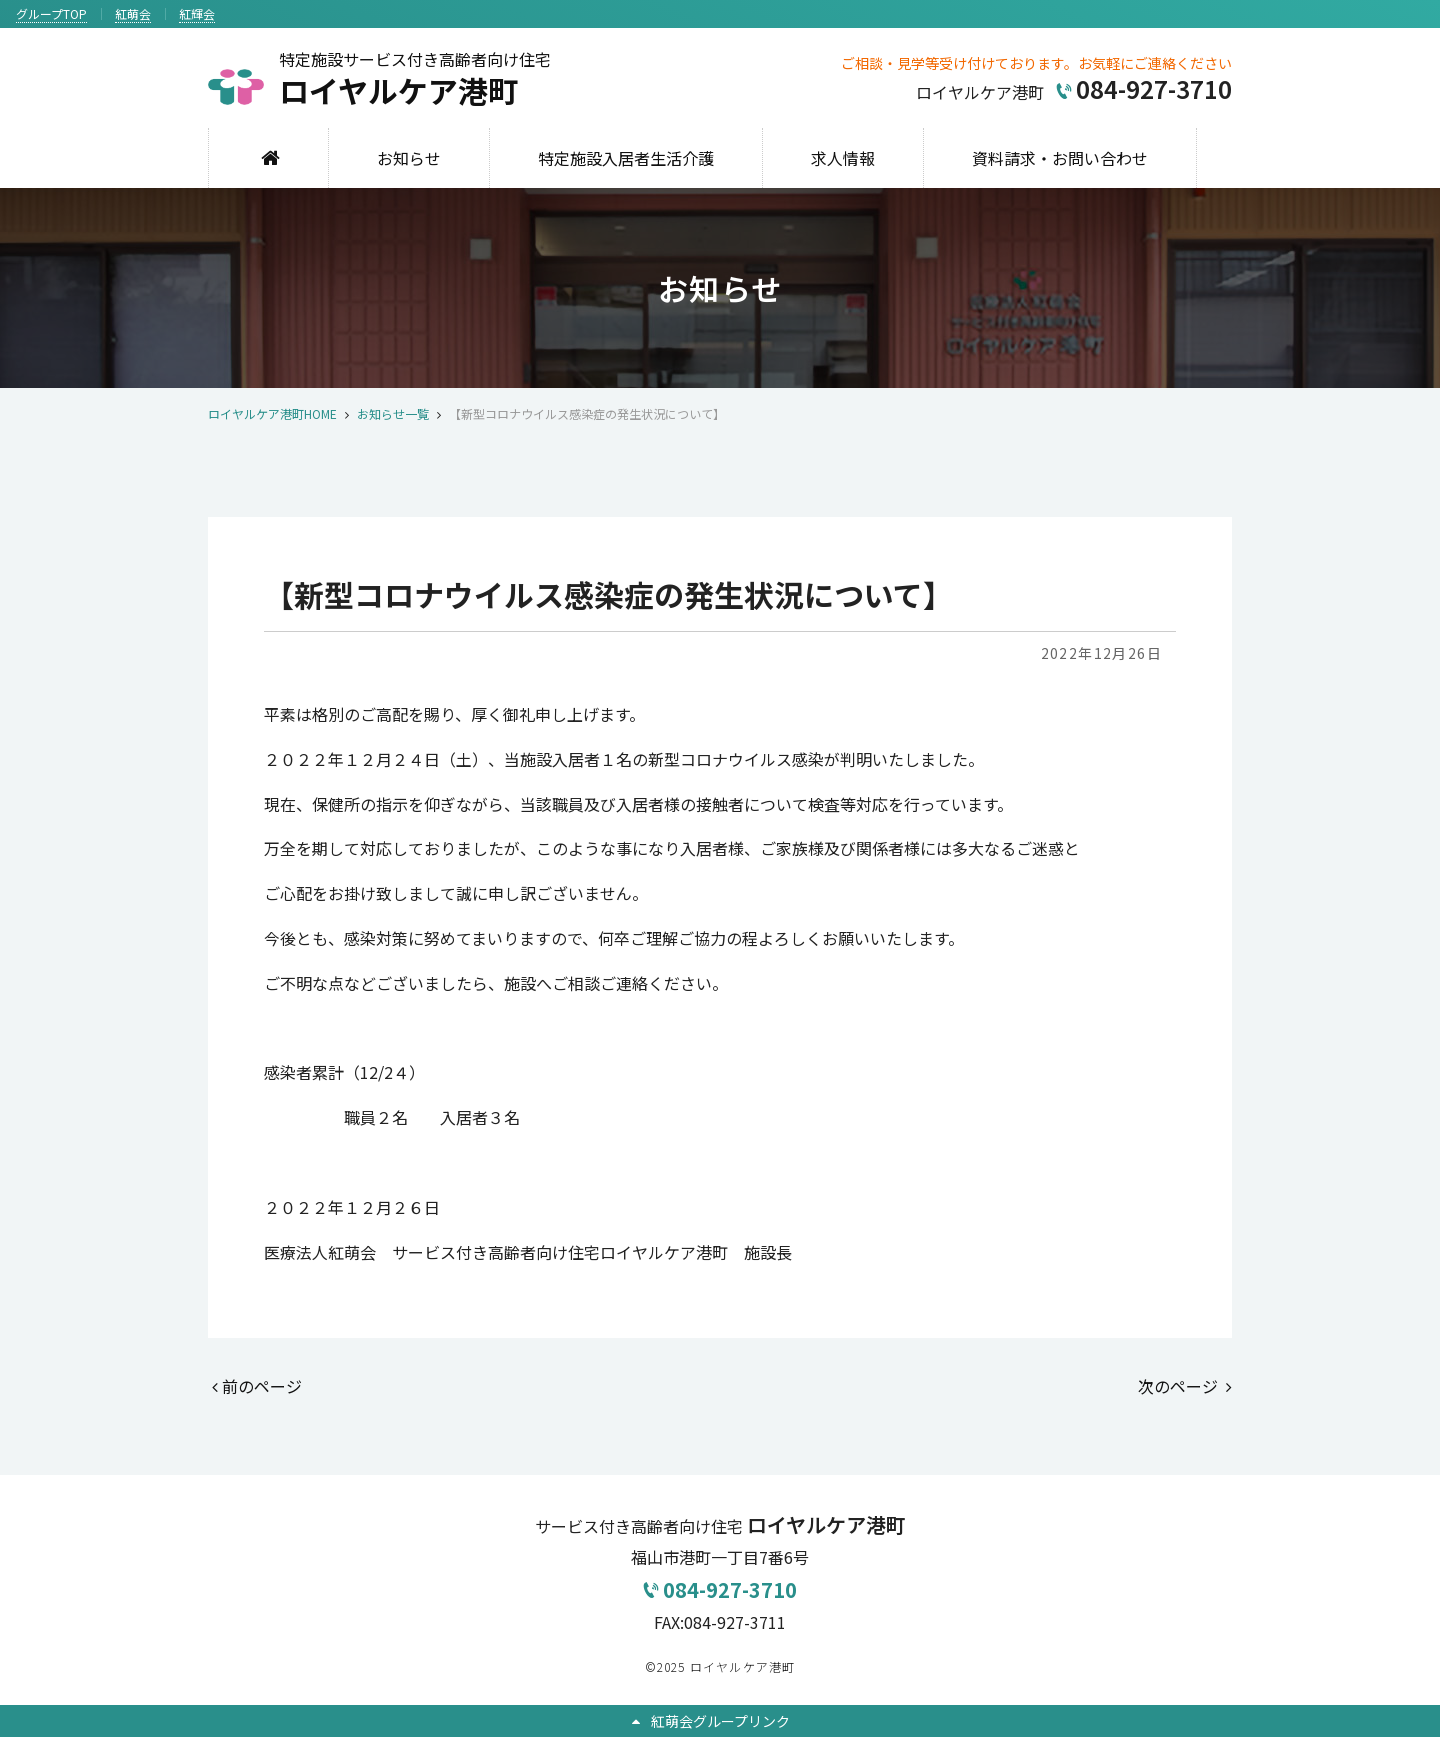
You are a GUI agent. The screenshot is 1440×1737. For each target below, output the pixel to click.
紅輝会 (197, 13)
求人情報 (843, 158)
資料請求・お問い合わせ (1060, 158)
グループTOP (51, 13)
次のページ (1185, 1386)
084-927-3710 (720, 1589)
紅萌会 (133, 13)
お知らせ (409, 158)
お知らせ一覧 (393, 413)
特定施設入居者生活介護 (626, 158)
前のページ (257, 1386)
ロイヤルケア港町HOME (272, 413)
